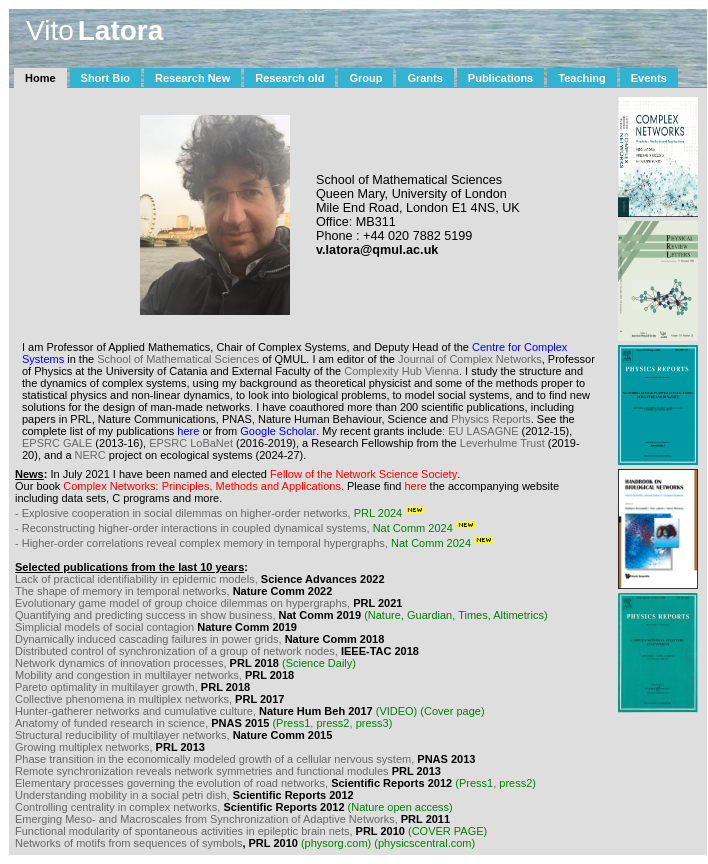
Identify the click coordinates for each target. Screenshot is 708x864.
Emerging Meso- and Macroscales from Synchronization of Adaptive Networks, (208, 819)
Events (649, 78)
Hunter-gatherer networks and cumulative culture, (137, 711)
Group (365, 78)
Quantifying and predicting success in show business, (147, 615)
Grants (424, 78)
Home (40, 78)
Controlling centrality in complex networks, (119, 807)
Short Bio (106, 78)
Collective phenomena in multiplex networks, (125, 699)
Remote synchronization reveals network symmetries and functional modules (203, 771)
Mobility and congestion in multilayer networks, (130, 675)
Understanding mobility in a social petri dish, (124, 795)
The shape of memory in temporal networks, (122, 591)
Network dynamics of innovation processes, (122, 663)
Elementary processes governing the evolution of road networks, (173, 783)
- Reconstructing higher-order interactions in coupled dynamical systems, (248, 528)
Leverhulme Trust (502, 443)
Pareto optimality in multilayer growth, (106, 687)
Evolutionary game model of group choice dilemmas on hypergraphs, (182, 603)
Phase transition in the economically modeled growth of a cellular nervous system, (216, 759)
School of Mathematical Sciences (179, 359)
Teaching (581, 78)
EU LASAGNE (483, 431)
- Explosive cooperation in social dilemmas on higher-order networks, (223, 513)
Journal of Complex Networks (470, 359)
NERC (90, 455)
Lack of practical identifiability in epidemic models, (136, 579)
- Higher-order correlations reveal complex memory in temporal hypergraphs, (257, 543)
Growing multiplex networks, (85, 747)
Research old (289, 78)
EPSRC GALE (57, 443)
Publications (500, 78)
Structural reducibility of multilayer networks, (124, 735)
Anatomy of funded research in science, (113, 723)
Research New (192, 78)
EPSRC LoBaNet (191, 443)
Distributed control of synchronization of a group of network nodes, (178, 651)
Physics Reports (490, 419)
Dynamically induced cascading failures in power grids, (148, 639)
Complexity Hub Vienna (401, 371)
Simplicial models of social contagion (104, 627)
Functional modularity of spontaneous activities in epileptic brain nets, (185, 831)
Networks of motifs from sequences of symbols (128, 843)
